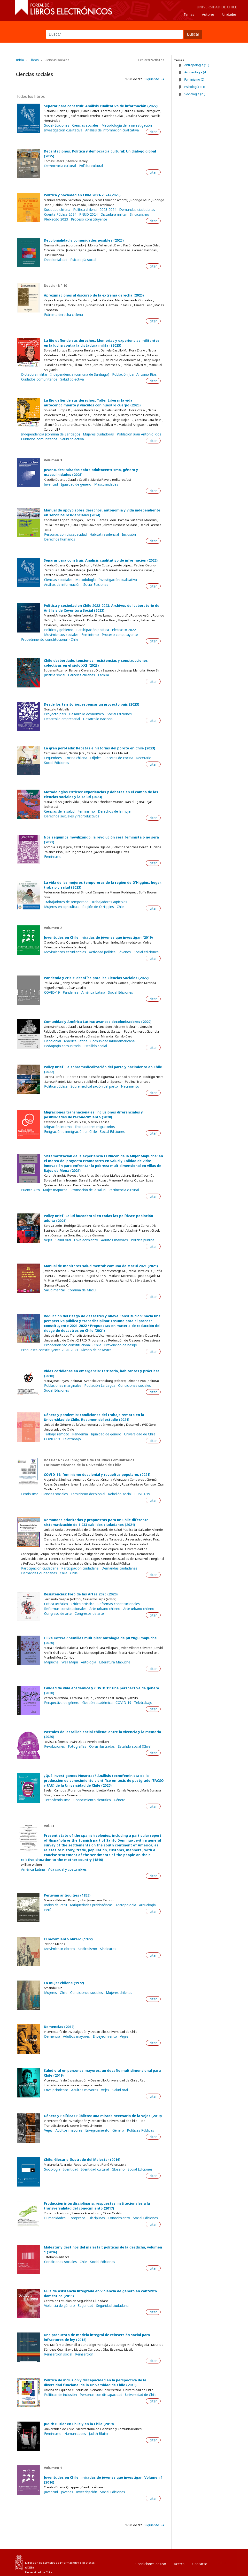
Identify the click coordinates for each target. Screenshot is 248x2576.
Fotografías (77, 1746)
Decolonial (52, 1041)
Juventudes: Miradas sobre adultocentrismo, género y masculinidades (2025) (91, 472)
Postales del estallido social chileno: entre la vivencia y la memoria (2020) (102, 1734)
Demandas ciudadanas (137, 209)
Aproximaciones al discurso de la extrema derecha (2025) (94, 295)
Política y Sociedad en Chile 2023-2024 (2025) (82, 195)
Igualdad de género (76, 484)
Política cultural (91, 166)
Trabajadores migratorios (95, 1127)
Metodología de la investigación (126, 125)
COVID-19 (52, 992)
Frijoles (95, 758)
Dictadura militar (114, 214)
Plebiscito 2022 (124, 630)
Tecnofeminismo (57, 1800)
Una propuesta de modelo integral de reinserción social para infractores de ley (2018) (97, 2337)
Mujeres (50, 1992)
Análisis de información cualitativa (112, 130)
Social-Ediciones (56, 125)
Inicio (20, 60)
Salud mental (54, 1290)
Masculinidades (106, 484)
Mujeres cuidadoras (98, 434)
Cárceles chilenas (81, 675)
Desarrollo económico (86, 714)
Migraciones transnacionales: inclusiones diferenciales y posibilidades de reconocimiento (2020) (93, 1114)
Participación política (92, 630)
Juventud (51, 484)
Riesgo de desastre (96, 1350)
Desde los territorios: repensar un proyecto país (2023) (91, 704)
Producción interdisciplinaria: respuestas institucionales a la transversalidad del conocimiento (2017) (97, 2205)
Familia (103, 675)
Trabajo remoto (56, 1434)
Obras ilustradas (102, 1746)
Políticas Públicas (140, 2130)
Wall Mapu (70, 1662)
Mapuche (51, 1662)
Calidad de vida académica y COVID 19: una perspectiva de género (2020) (101, 1690)
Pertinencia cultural (123, 1190)
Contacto (199, 2563)
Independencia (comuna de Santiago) (79, 374)
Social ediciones (146, 952)
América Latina (93, 992)
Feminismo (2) (194, 79)
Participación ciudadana (39, 1568)
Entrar (222, 2562)
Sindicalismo (139, 214)
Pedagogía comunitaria (62, 1046)
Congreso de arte (58, 1613)
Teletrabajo (72, 1439)
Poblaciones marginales (62, 1385)
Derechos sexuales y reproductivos (71, 816)
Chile (120, 907)
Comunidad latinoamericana (112, 1041)
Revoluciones (54, 1746)
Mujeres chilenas (119, 1992)
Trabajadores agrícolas (109, 902)
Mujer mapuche (55, 1190)
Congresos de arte (89, 1613)
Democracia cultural (60, 166)
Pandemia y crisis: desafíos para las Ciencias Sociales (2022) (96, 978)
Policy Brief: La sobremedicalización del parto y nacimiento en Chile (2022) (103, 1069)
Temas (189, 14)
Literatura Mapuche (114, 1662)
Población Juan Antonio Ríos (134, 374)
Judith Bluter (98, 2433)
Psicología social (83, 260)
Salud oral (63, 1240)
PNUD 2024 (88, 214)
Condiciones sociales (134, 1385)
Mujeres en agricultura (61, 907)
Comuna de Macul (82, 1290)
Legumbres (53, 758)
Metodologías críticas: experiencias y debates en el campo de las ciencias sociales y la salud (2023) (101, 794)
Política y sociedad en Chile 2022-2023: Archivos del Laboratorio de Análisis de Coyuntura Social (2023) (101, 608)
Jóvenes (124, 952)
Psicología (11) (194, 86)
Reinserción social (58, 2354)
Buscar (124, 27)
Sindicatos (108, 1949)
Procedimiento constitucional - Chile (49, 639)
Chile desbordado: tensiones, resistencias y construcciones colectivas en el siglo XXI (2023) (96, 663)
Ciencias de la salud (59, 811)
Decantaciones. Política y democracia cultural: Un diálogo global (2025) (100, 153)
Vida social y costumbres (67, 1869)
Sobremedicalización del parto (94, 1086)
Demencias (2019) (59, 2026)
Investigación (86, 2492)
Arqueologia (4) (195, 72)
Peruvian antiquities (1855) (67, 1895)
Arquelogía (147, 1905)
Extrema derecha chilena (63, 314)
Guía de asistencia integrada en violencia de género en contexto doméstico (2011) (100, 2293)
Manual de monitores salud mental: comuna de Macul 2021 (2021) (101, 1266)
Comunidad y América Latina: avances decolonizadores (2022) (98, 1021)
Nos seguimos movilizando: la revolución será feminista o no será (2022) (101, 839)
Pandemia (70, 992)
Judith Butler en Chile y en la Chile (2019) (79, 2424)
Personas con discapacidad (65, 534)
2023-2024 (108, 209)
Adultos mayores (114, 1240)
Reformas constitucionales (118, 1604)
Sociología (52, 2169)
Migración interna (58, 1127)
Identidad (70, 2169)
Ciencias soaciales (58, 580)
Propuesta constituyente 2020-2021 (49, 1350)
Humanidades (55, 2218)
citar (153, 132)
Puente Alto (30, 1190)
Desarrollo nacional (98, 719)
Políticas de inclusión (60, 2395)
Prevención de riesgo (120, 1345)
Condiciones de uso (150, 2563)
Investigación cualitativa (63, 130)
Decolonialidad (55, 260)
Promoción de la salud (88, 1190)
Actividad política (102, 952)
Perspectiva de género (61, 1702)
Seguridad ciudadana (112, 2305)
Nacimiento (130, 1086)
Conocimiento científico (92, 1800)
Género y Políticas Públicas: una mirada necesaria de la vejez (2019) (103, 2115)
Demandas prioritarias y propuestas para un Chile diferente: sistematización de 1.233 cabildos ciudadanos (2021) (96, 1522)
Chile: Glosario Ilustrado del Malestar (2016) (82, 2159)
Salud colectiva (72, 379)
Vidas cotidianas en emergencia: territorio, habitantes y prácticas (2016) (102, 1373)
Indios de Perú (55, 1905)
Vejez (48, 1240)
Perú (47, 1910)
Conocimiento (119, 2218)
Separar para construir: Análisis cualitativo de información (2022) (101, 106)
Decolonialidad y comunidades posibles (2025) (84, 240)
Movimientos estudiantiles (65, 952)
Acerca (179, 2563)
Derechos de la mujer (115, 811)
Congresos (77, 2218)
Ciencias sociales (85, 125)
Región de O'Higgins (98, 907)
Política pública (56, 1086)
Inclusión (129, 534)
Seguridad (85, 2305)
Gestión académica (97, 1702)
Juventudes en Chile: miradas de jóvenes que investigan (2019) (98, 937)
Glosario (118, 2169)
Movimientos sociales (61, 635)
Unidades (229, 14)
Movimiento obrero (59, 1949)
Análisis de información (62, 584)
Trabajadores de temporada (66, 902)
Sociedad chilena (57, 209)
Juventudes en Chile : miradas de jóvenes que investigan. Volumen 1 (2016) (103, 2480)
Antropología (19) (196, 65)
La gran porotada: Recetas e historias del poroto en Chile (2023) (99, 748)
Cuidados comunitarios (39, 379)
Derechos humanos (59, 539)
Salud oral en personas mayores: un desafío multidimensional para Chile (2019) (102, 2073)
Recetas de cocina (118, 758)
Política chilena (85, 209)
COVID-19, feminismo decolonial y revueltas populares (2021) (97, 1474)
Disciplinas (96, 2218)
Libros (34, 60)
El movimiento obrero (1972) (68, 1939)
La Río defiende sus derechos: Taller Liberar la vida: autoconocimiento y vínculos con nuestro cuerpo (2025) (92, 402)
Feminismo (90, 635)
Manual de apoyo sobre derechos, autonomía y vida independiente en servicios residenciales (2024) (102, 512)
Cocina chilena (76, 758)
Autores (208, 14)
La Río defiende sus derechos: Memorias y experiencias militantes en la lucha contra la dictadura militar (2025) (102, 343)
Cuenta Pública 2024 (60, 214)
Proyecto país (55, 714)
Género (119, 1800)
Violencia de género (59, 2305)
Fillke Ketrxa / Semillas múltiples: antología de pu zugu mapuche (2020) (100, 1640)
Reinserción (84, 2354)
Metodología (85, 580)
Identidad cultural (95, 2169)
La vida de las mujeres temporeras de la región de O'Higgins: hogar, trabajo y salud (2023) (103, 885)
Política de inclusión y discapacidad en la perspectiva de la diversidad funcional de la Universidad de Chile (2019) (95, 2382)
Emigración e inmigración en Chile (70, 1131)
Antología (88, 1662)
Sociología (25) (194, 94)
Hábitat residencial (104, 534)
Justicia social (54, 675)
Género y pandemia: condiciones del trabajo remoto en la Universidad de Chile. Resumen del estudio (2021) (94, 1417)
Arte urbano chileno (104, 1609)
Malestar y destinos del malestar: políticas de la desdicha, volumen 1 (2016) (103, 2249)
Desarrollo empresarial (62, 719)
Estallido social (95, 1046)
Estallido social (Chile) (135, 1746)
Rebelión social (120, 1494)
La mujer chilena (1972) (64, 1983)
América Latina (33, 1869)
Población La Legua (99, 1385)
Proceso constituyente (89, 219)
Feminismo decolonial (88, 1494)
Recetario (143, 758)
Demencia (52, 2036)
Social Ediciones (95, 584)
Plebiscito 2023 (56, 219)
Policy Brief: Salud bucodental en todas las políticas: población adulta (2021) (98, 1218)
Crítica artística (56, 1604)
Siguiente (152, 79)
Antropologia (126, 1905)
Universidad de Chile (139, 1434)
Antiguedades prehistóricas (91, 1905)
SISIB (29, 2567)
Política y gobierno (58, 630)
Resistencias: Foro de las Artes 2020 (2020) (81, 1594)
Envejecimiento (86, 1240)
